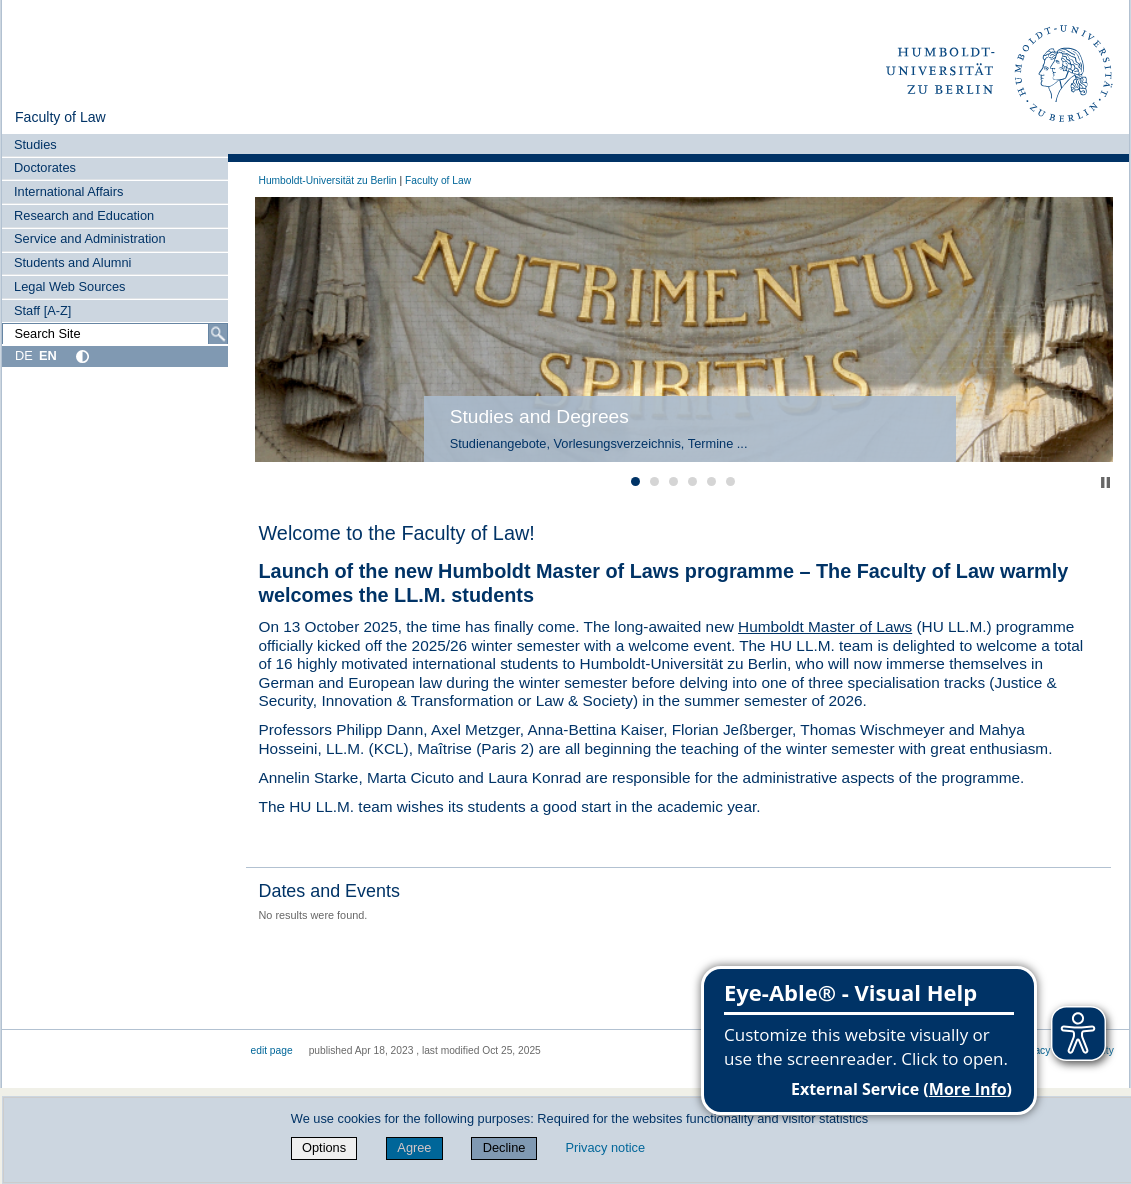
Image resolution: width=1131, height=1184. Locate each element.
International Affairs (68, 191)
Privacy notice (605, 1147)
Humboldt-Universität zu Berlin (328, 180)
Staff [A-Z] (42, 310)
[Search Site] (114, 334)
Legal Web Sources (69, 286)
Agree (414, 1147)
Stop (1105, 482)
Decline (504, 1147)
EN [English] (48, 355)
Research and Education (84, 215)
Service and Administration (90, 238)
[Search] (218, 334)
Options (324, 1147)
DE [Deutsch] (24, 355)
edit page (272, 1050)
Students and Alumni (72, 262)
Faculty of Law (60, 117)
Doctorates (45, 167)
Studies (35, 144)
